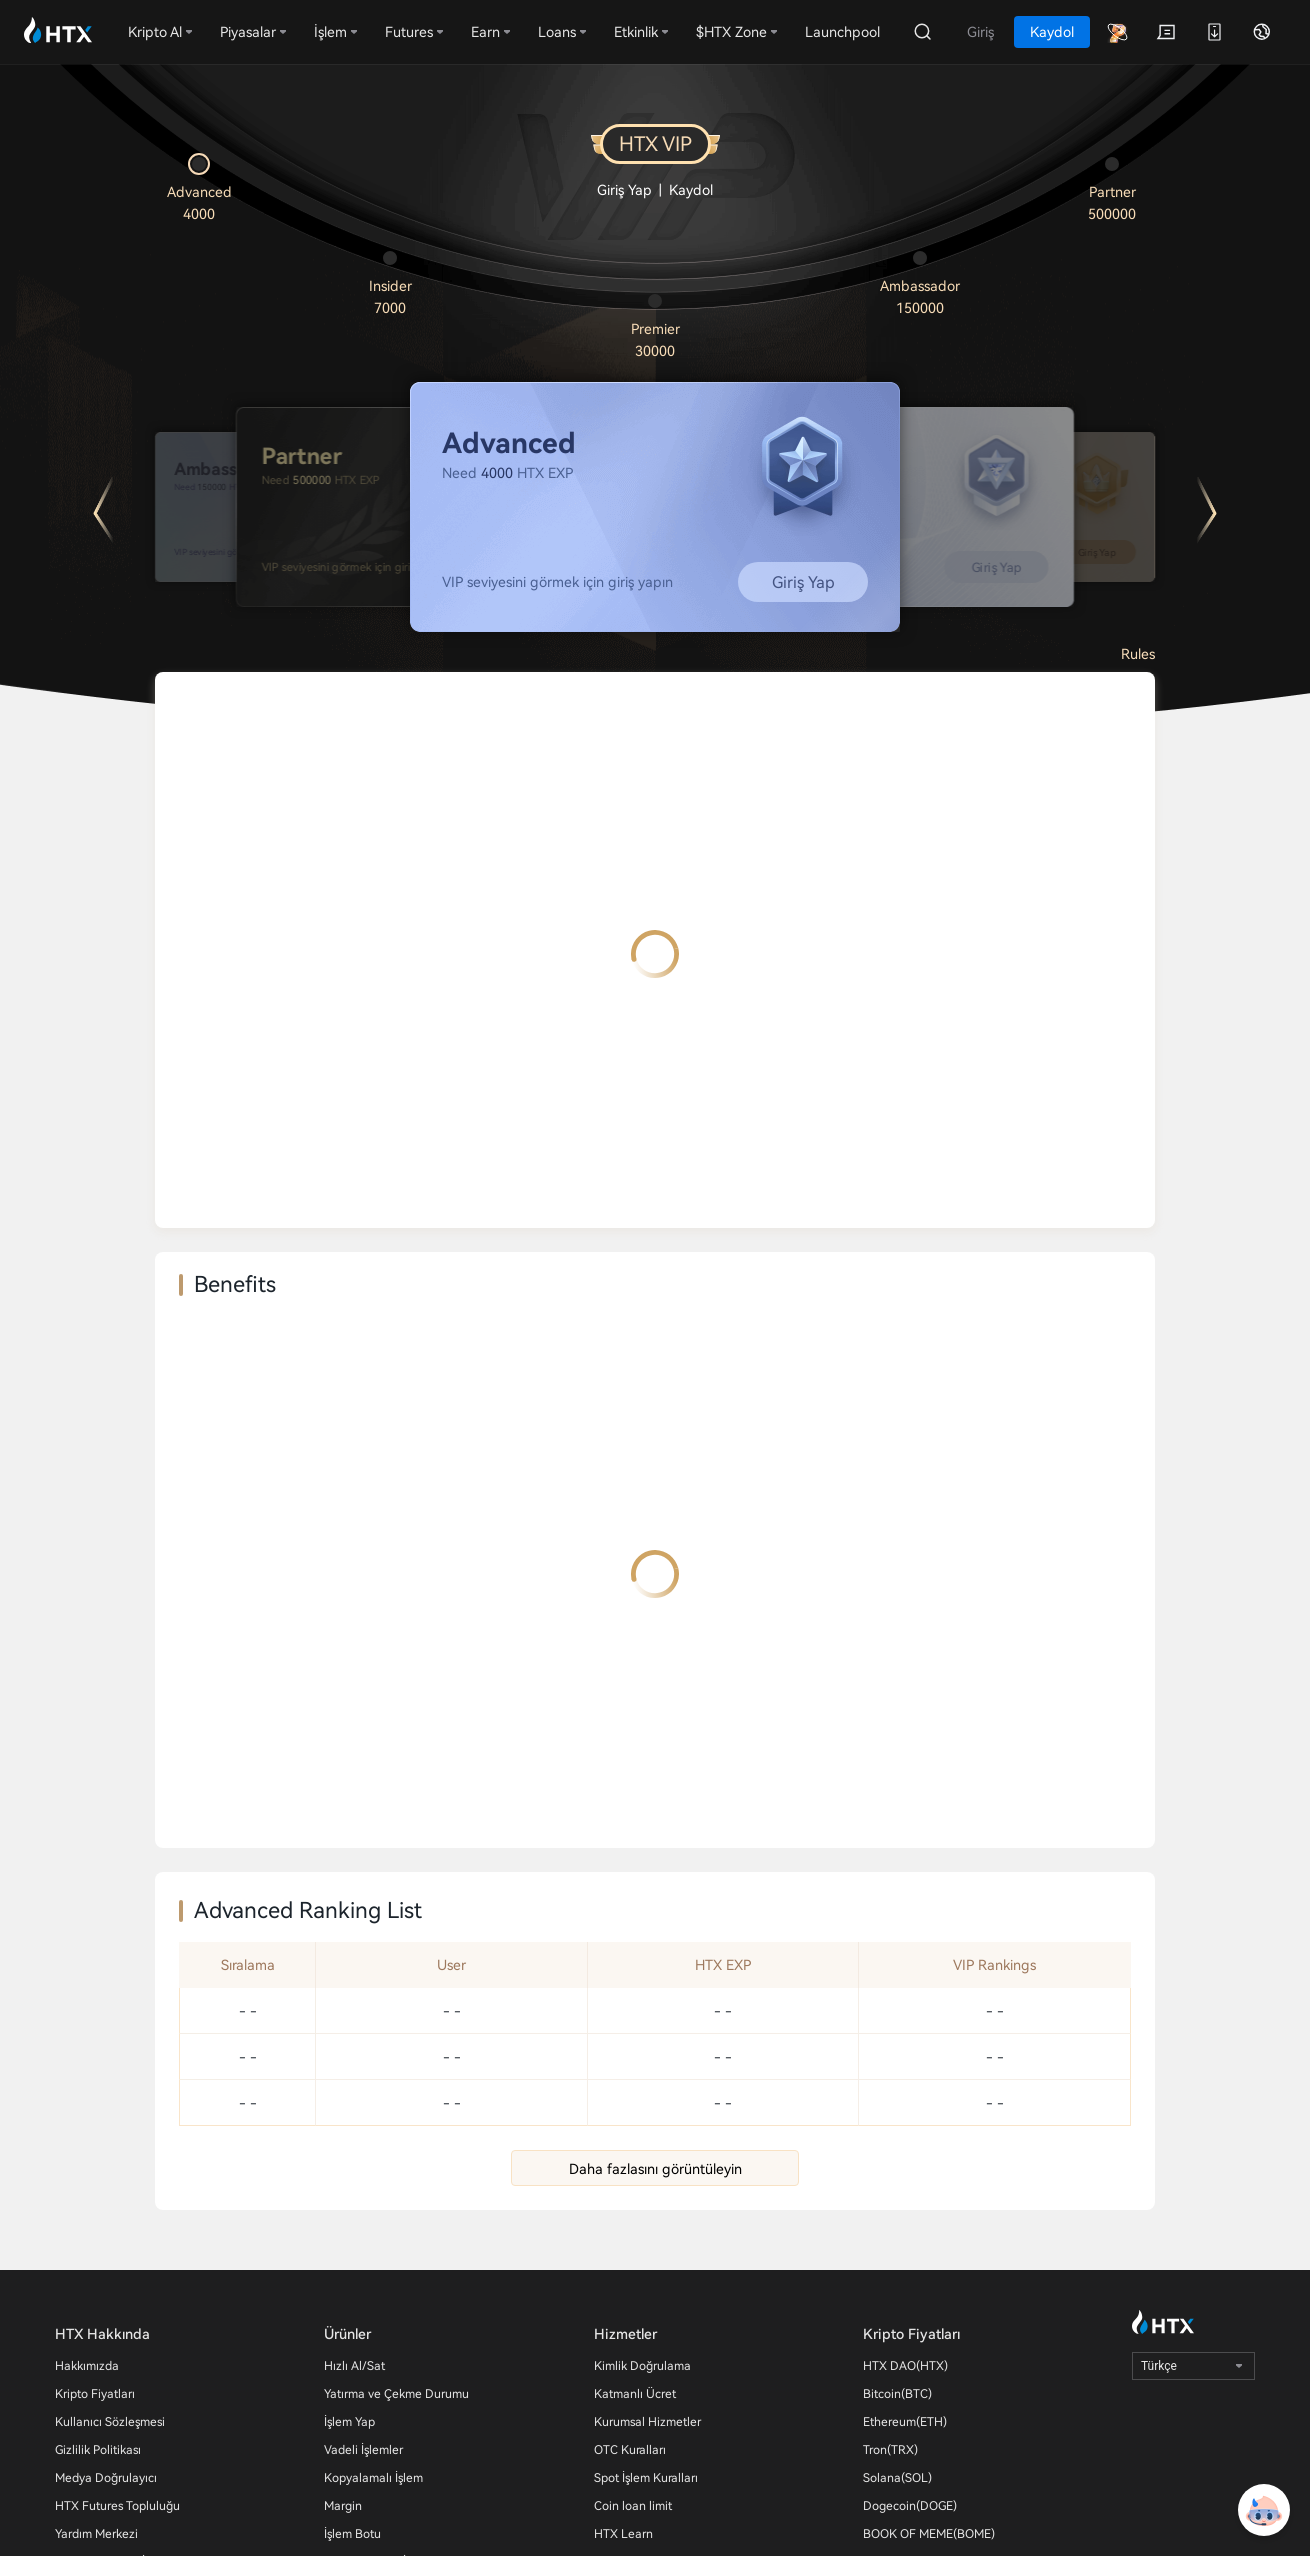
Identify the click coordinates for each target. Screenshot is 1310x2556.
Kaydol (691, 190)
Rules (1138, 654)
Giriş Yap (624, 190)
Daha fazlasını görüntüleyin (655, 2169)
